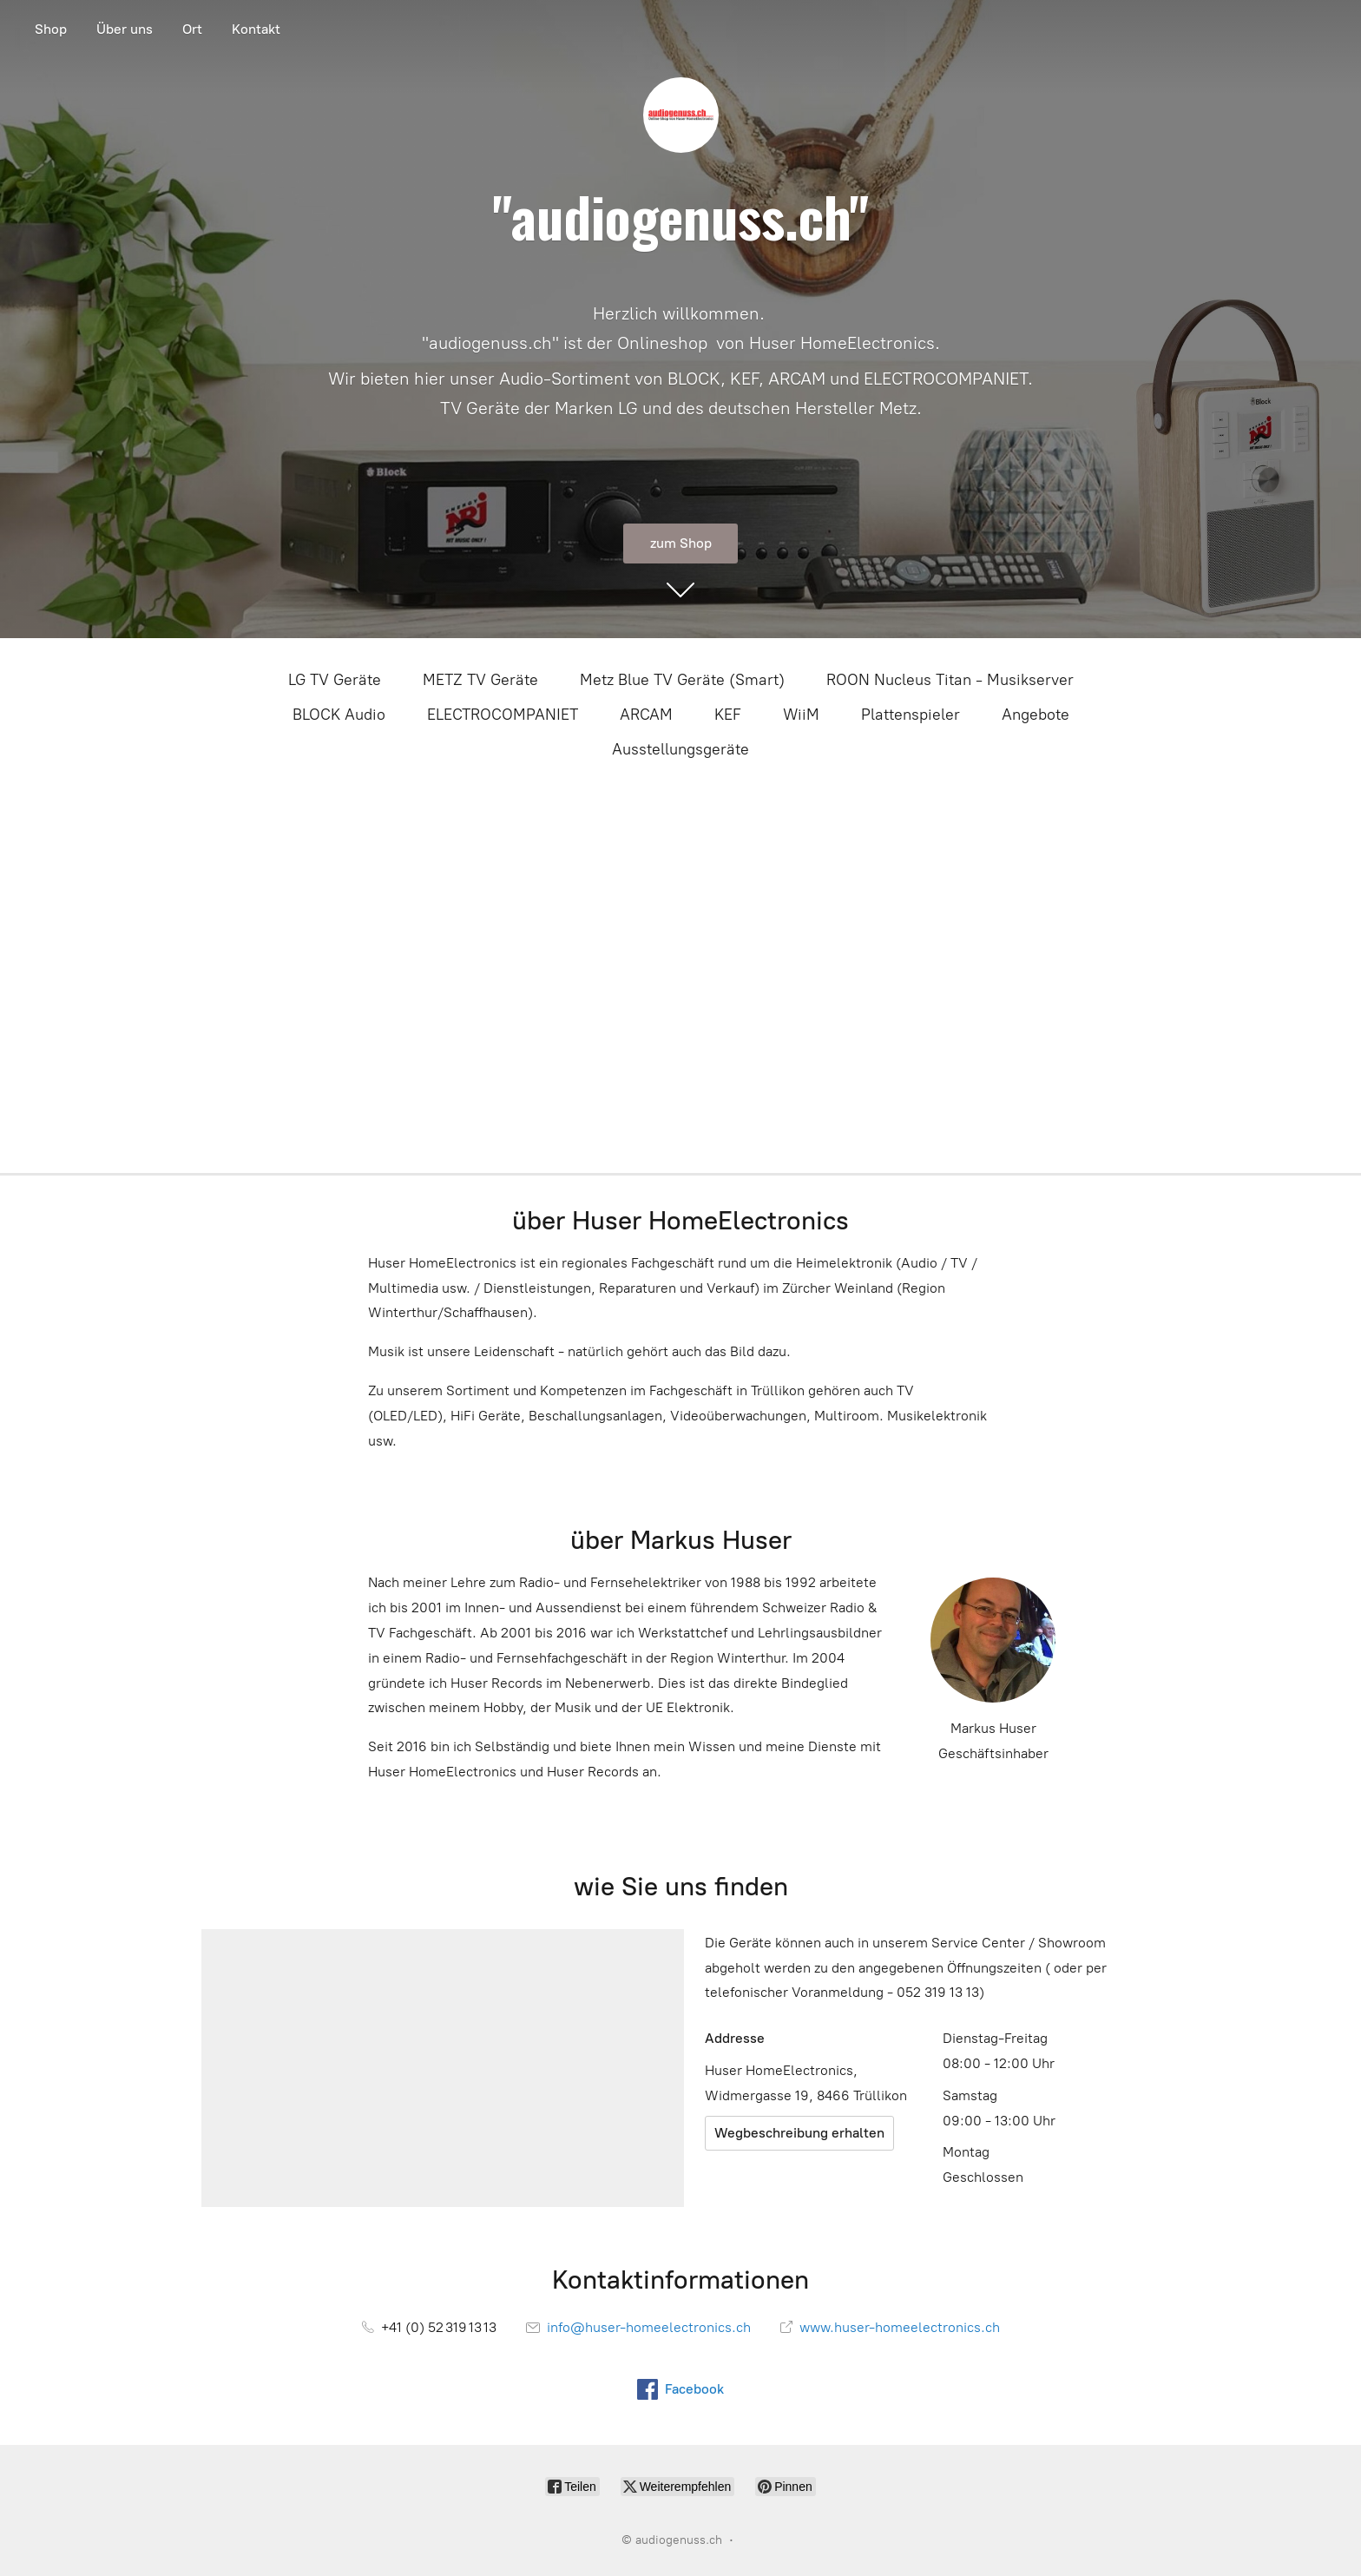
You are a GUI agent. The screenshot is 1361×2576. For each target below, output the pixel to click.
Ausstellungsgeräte (680, 749)
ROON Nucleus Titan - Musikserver (950, 679)
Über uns (124, 29)
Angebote (1035, 714)
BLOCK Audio (339, 714)
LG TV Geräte (334, 679)
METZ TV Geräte (480, 679)
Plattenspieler (910, 714)
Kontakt (256, 29)
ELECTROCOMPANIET (502, 714)
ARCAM (646, 714)
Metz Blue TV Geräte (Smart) (682, 679)
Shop (51, 29)
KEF (727, 714)
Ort (192, 29)
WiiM (801, 714)
